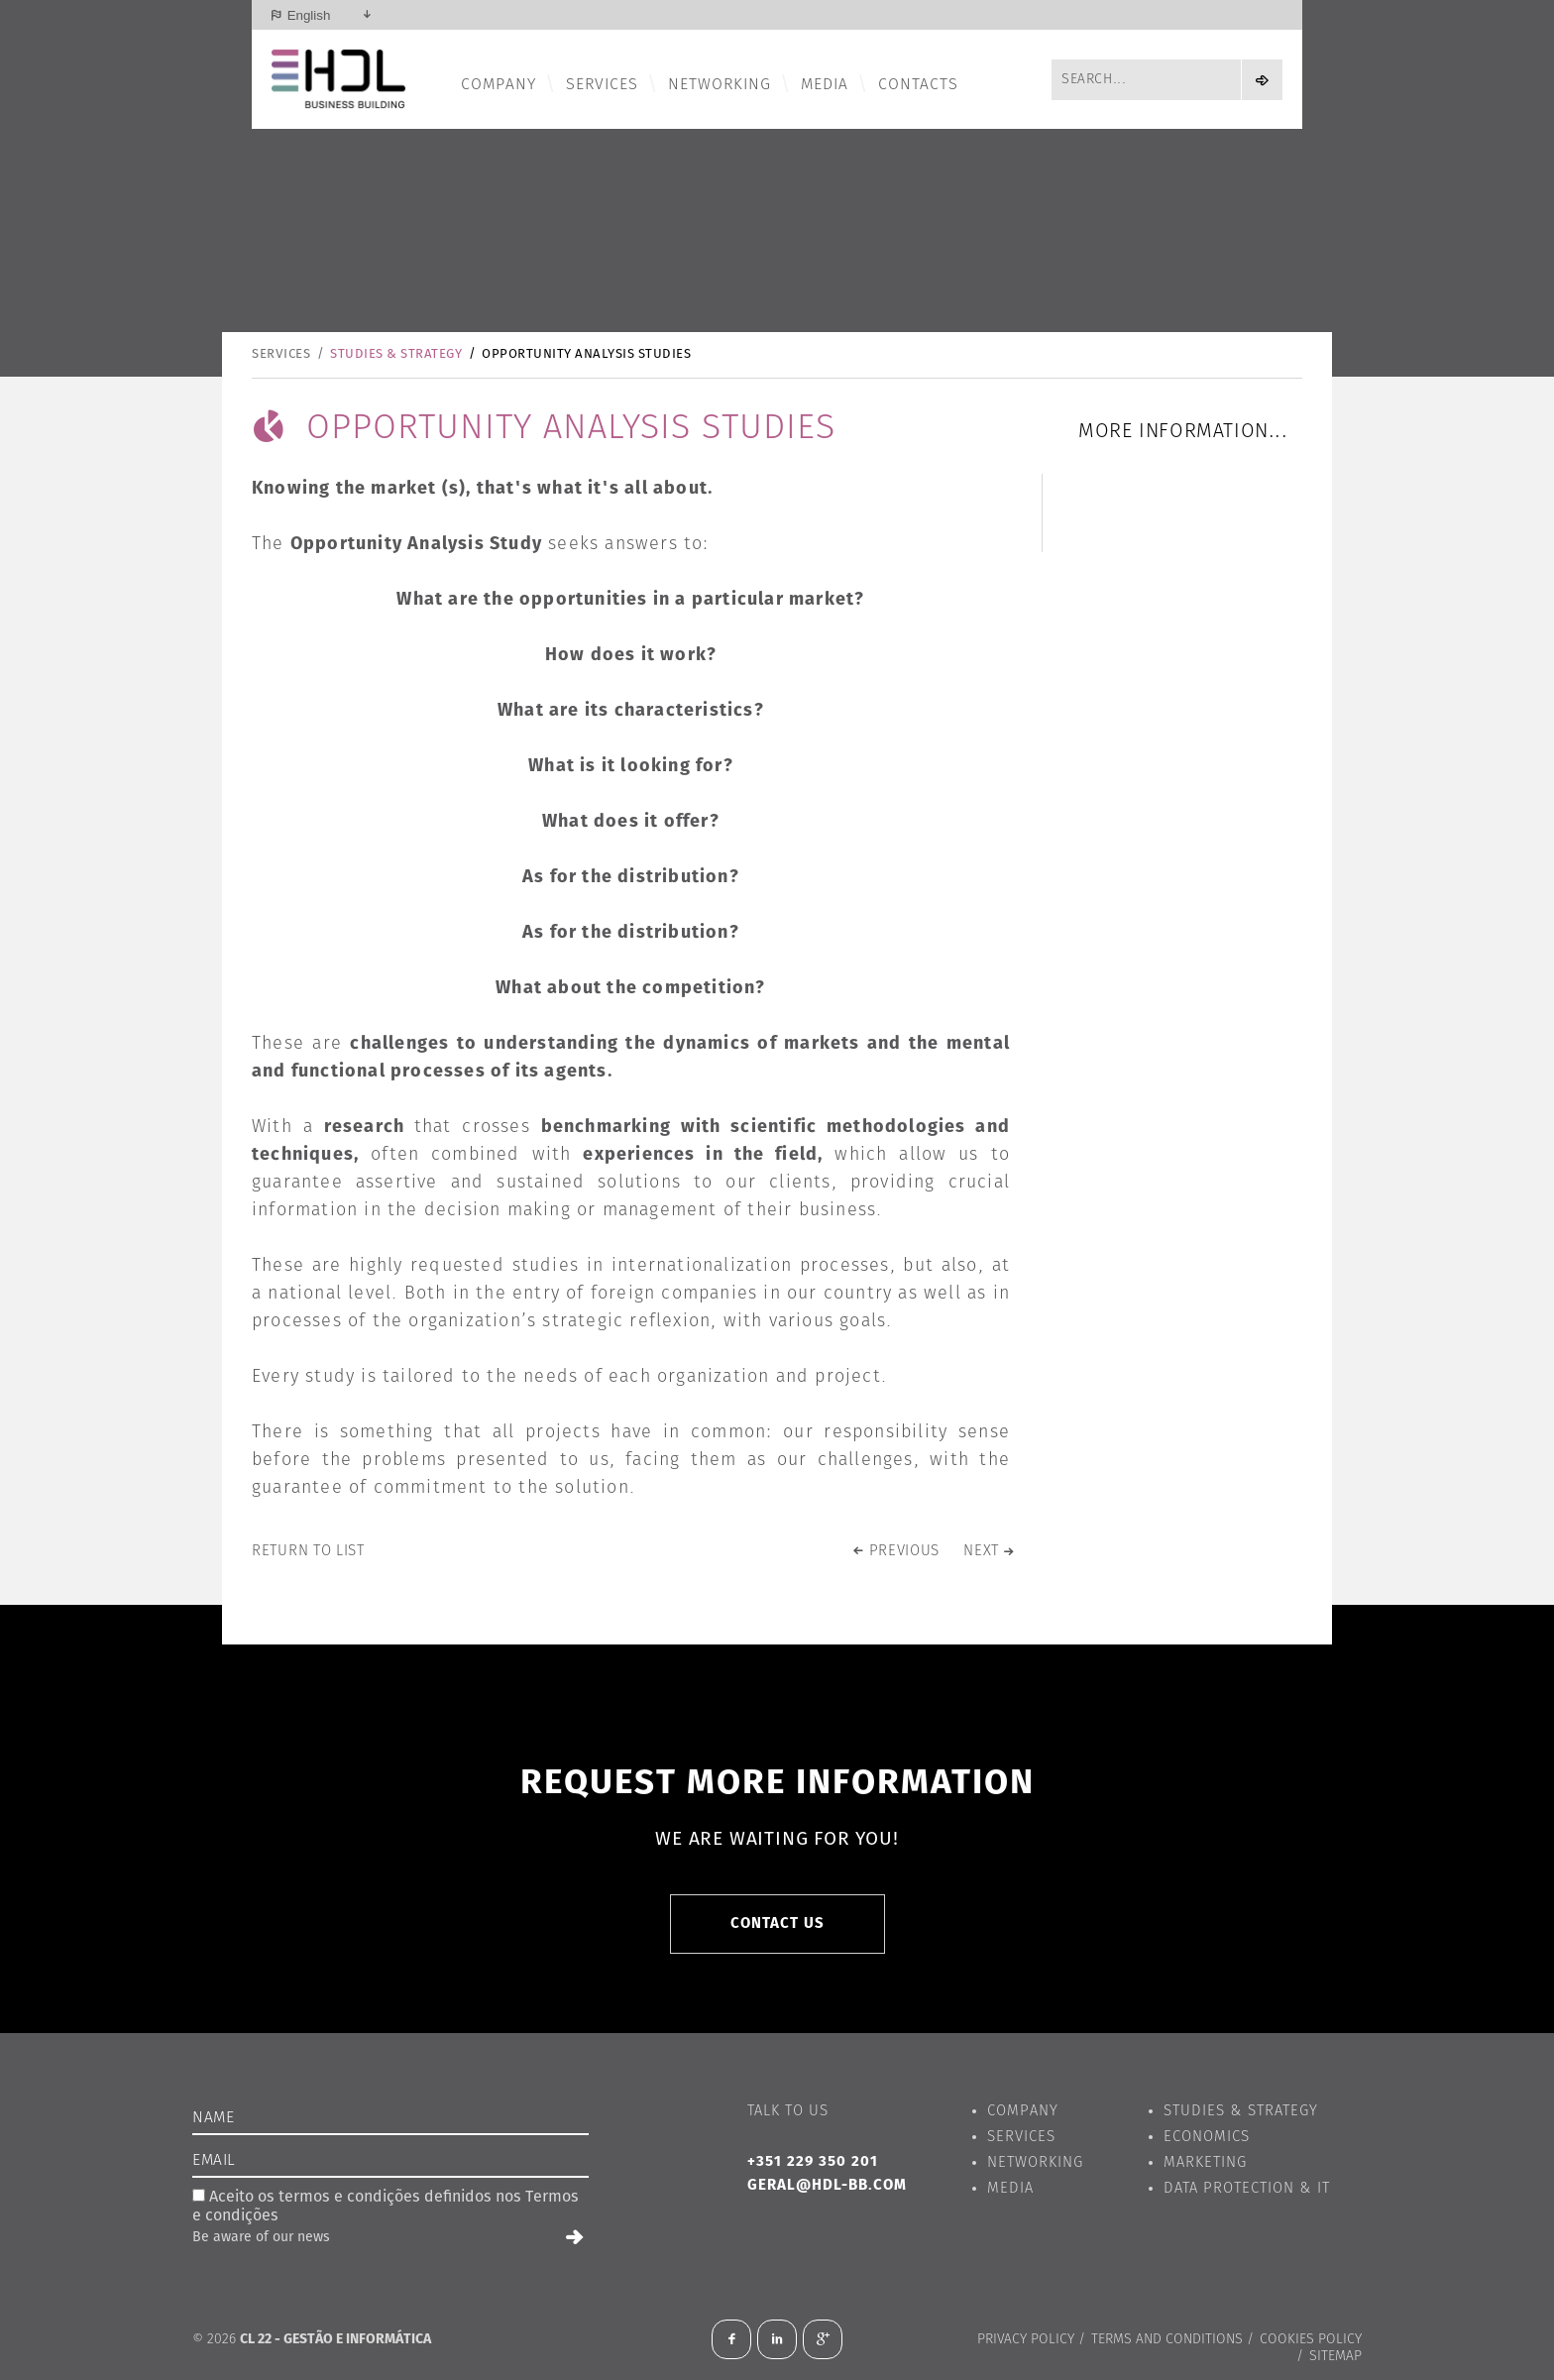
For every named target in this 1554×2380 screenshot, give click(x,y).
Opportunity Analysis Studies (586, 354)
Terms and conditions (1167, 2339)
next (981, 1550)
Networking (719, 84)
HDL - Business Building (339, 79)
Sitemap (1335, 2356)
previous (905, 1550)
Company (498, 84)
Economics (1207, 2136)
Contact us (777, 1923)
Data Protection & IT (1247, 2188)
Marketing (1205, 2162)
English (309, 15)
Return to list (308, 1550)
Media (824, 84)
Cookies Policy (1311, 2339)
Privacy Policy (1025, 2339)
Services (602, 84)
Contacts (918, 84)
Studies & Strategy (396, 354)
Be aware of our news (261, 2237)
